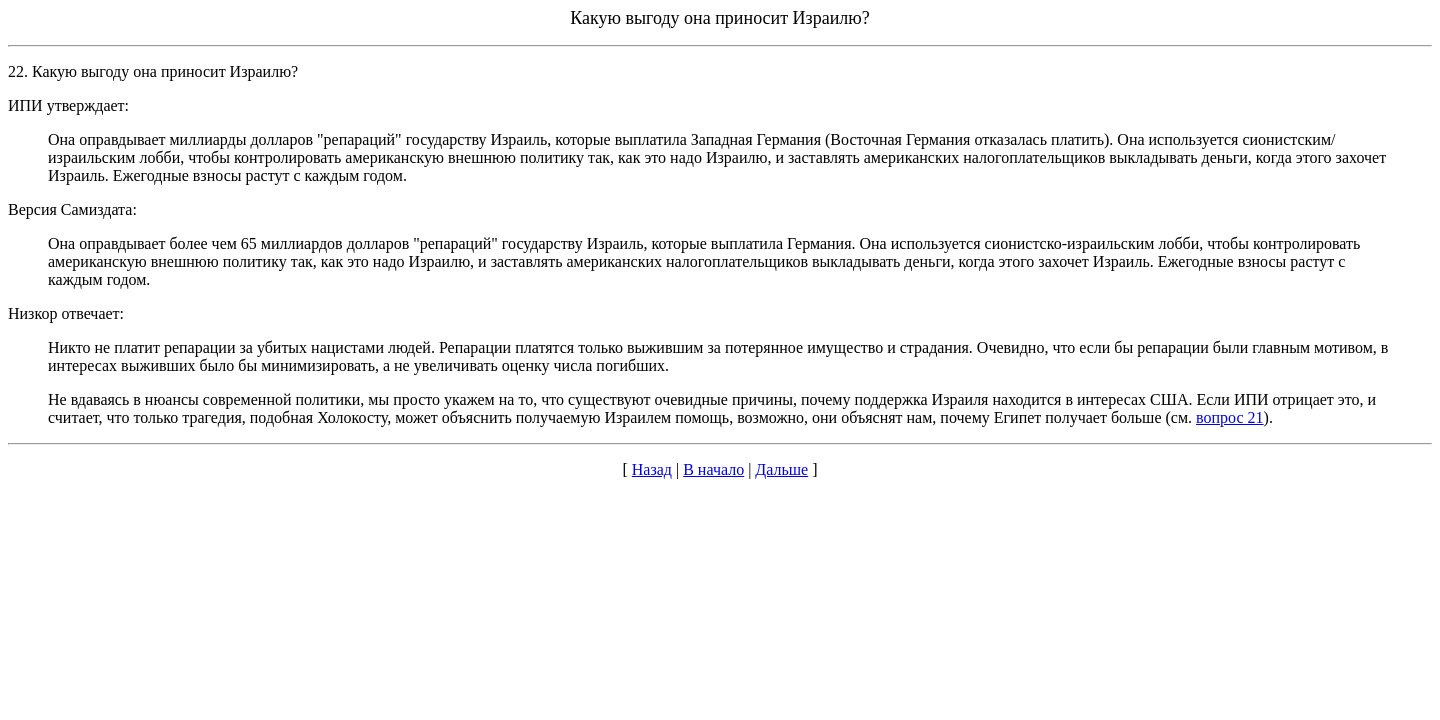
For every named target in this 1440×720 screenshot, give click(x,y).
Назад (652, 469)
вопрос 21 (1230, 417)
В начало (713, 469)
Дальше (781, 469)
